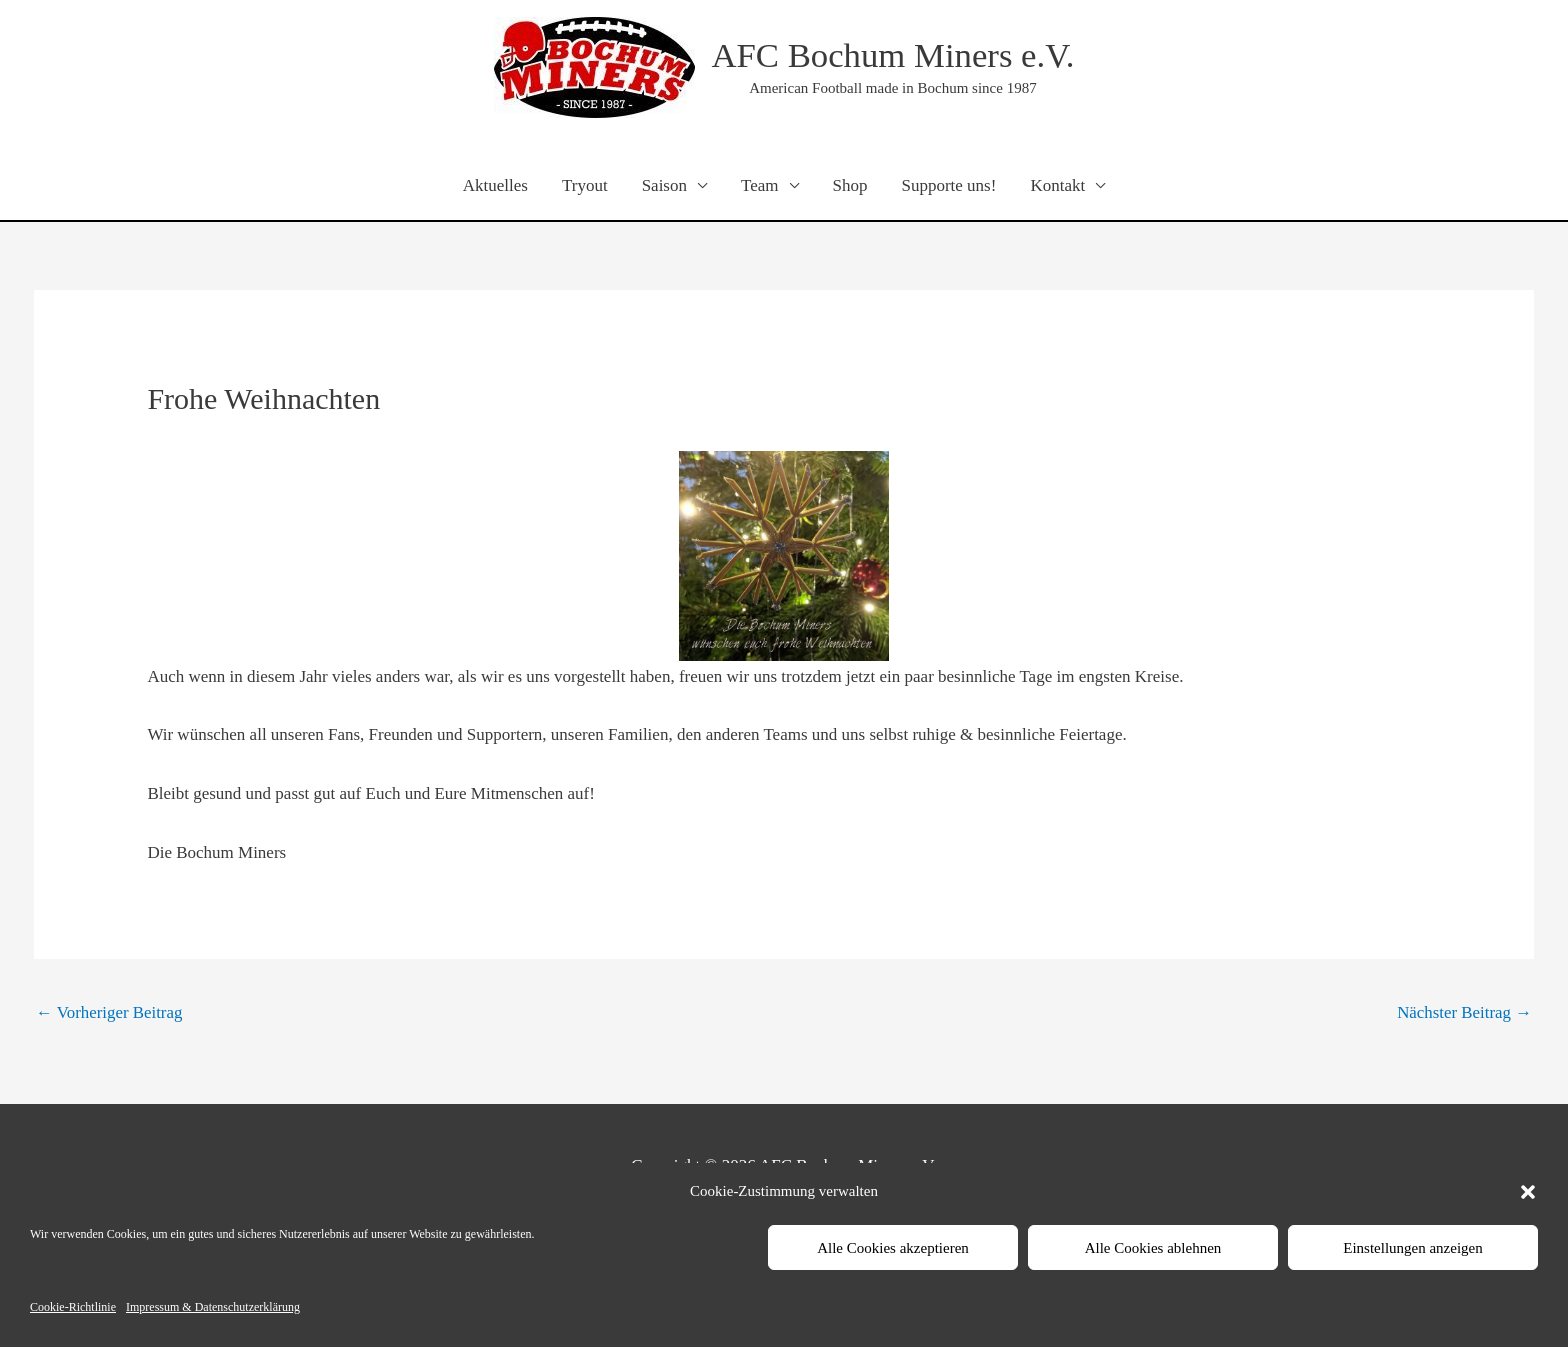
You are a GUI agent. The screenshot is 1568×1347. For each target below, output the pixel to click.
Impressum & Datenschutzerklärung (213, 1307)
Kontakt (1057, 185)
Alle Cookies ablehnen (1153, 1248)
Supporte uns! (948, 185)
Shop (850, 185)
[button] (1528, 1192)
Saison (664, 185)
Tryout (585, 185)
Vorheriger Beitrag (110, 1012)
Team (760, 185)
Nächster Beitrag (1464, 1012)
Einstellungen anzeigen (1413, 1248)
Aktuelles (495, 185)
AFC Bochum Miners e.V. (893, 55)
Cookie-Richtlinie (73, 1307)
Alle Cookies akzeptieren (893, 1248)
